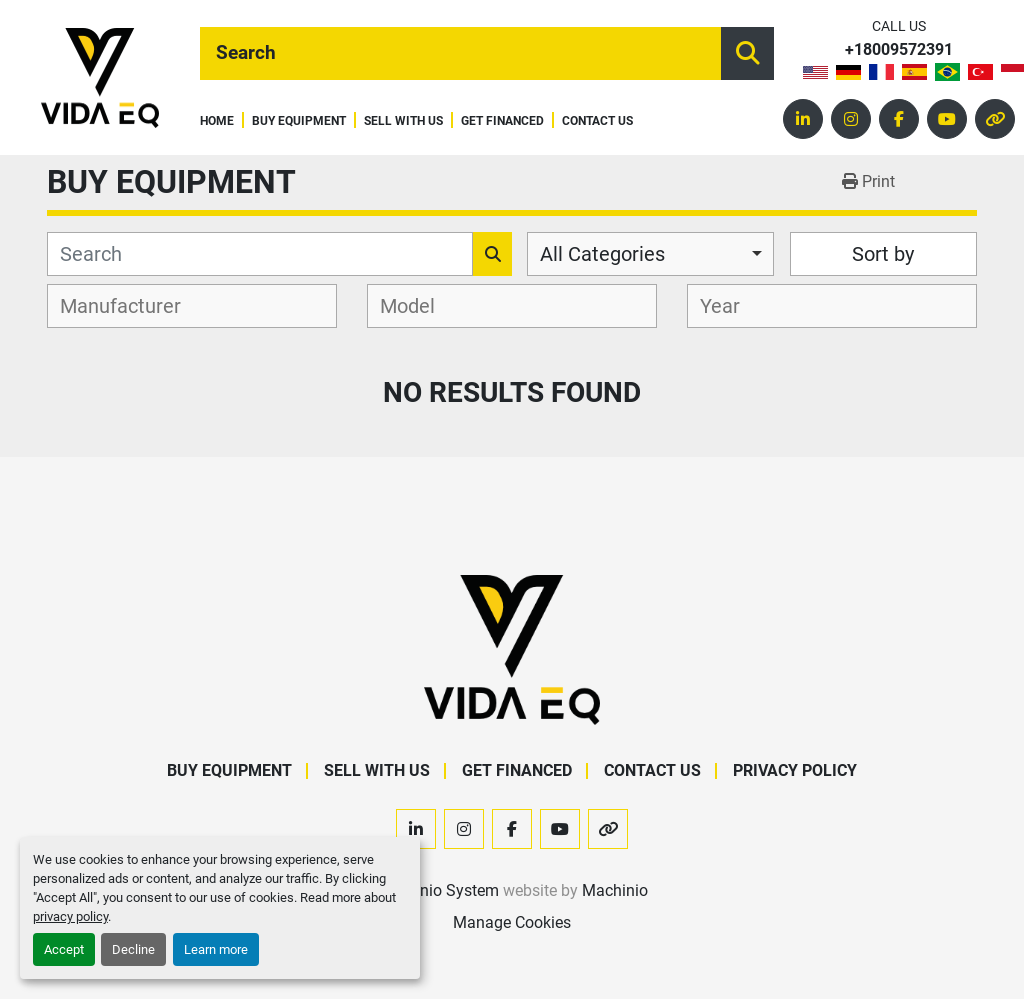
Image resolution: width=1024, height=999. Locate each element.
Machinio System (437, 890)
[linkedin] (803, 119)
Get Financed (502, 121)
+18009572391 (899, 50)
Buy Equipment (299, 121)
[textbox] (131, 306)
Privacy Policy (795, 770)
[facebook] (899, 119)
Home (217, 121)
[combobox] (650, 254)
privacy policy (70, 916)
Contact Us (597, 121)
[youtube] (947, 119)
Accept (64, 949)
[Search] (460, 53)
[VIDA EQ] (512, 649)
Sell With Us (403, 121)
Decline (133, 949)
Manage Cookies (512, 922)
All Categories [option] (602, 254)
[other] (995, 119)
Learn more (216, 949)
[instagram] (851, 119)
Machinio (615, 890)
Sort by (883, 254)
